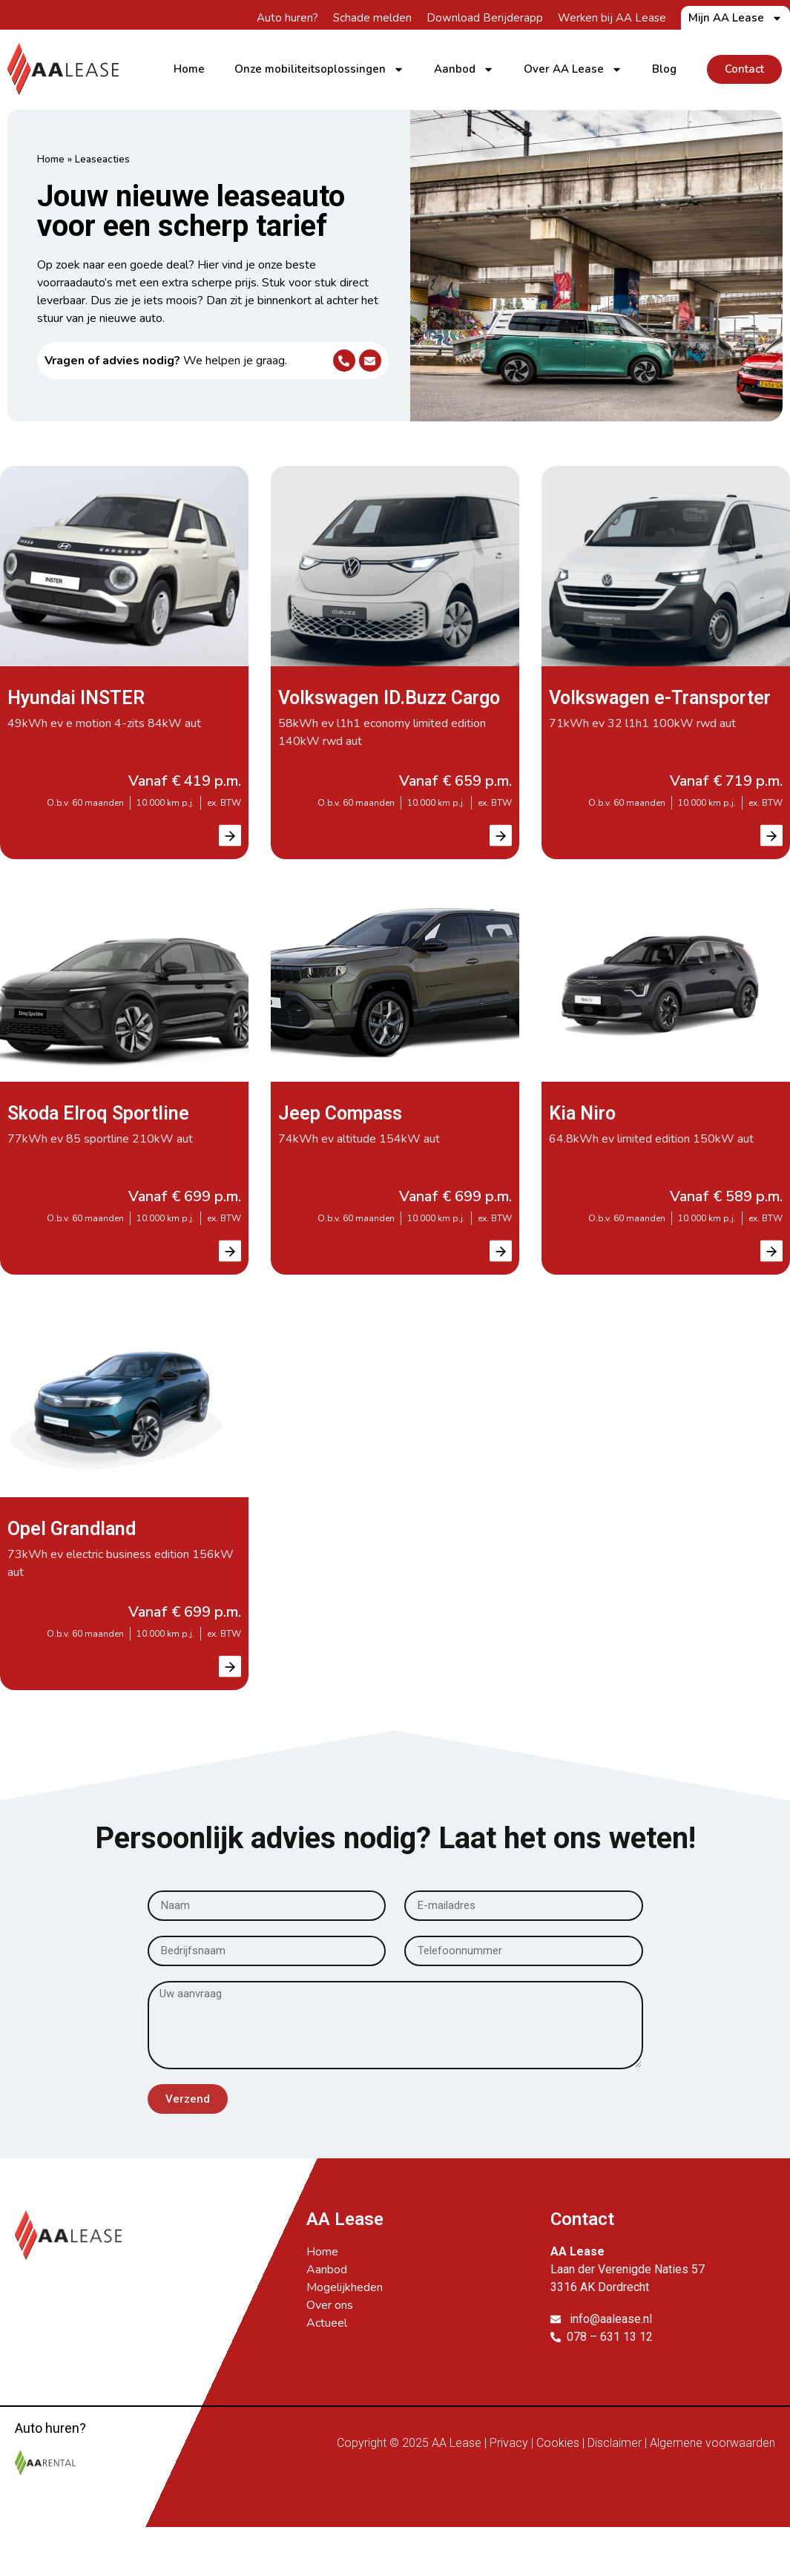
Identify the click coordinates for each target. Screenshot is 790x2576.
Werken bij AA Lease (612, 17)
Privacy (509, 2467)
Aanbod (464, 69)
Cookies (557, 2467)
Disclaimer (614, 2467)
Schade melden (372, 17)
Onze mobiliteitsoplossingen (319, 69)
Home (189, 69)
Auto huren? (287, 17)
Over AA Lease (573, 69)
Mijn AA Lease (735, 18)
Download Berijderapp (485, 17)
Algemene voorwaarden (712, 2467)
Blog (664, 69)
